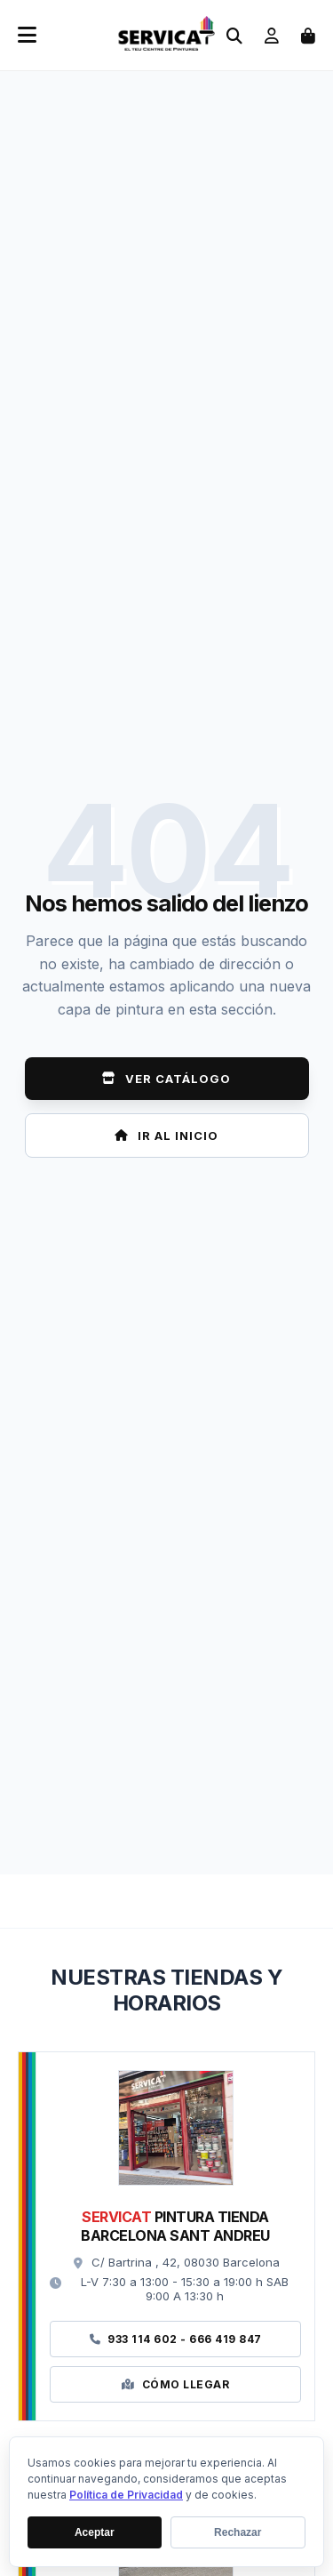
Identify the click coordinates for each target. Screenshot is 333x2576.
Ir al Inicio (166, 1135)
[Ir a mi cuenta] (272, 36)
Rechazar (237, 2532)
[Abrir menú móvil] (27, 35)
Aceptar (95, 2532)
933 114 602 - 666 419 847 (176, 2339)
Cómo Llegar (175, 2384)
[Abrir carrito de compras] (308, 36)
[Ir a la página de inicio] (166, 46)
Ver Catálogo (166, 1078)
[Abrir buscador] (234, 36)
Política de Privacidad (126, 2494)
